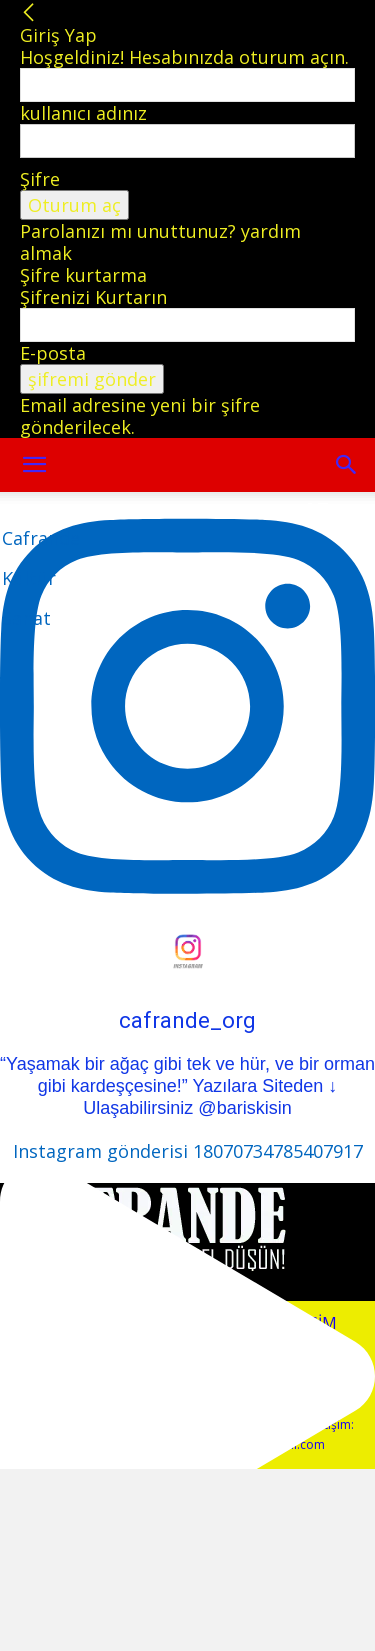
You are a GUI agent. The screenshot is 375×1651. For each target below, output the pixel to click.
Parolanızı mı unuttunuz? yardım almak (160, 242)
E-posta (53, 353)
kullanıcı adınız (83, 113)
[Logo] (41, 578)
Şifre (40, 179)
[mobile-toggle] (34, 465)
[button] (347, 465)
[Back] (29, 13)
